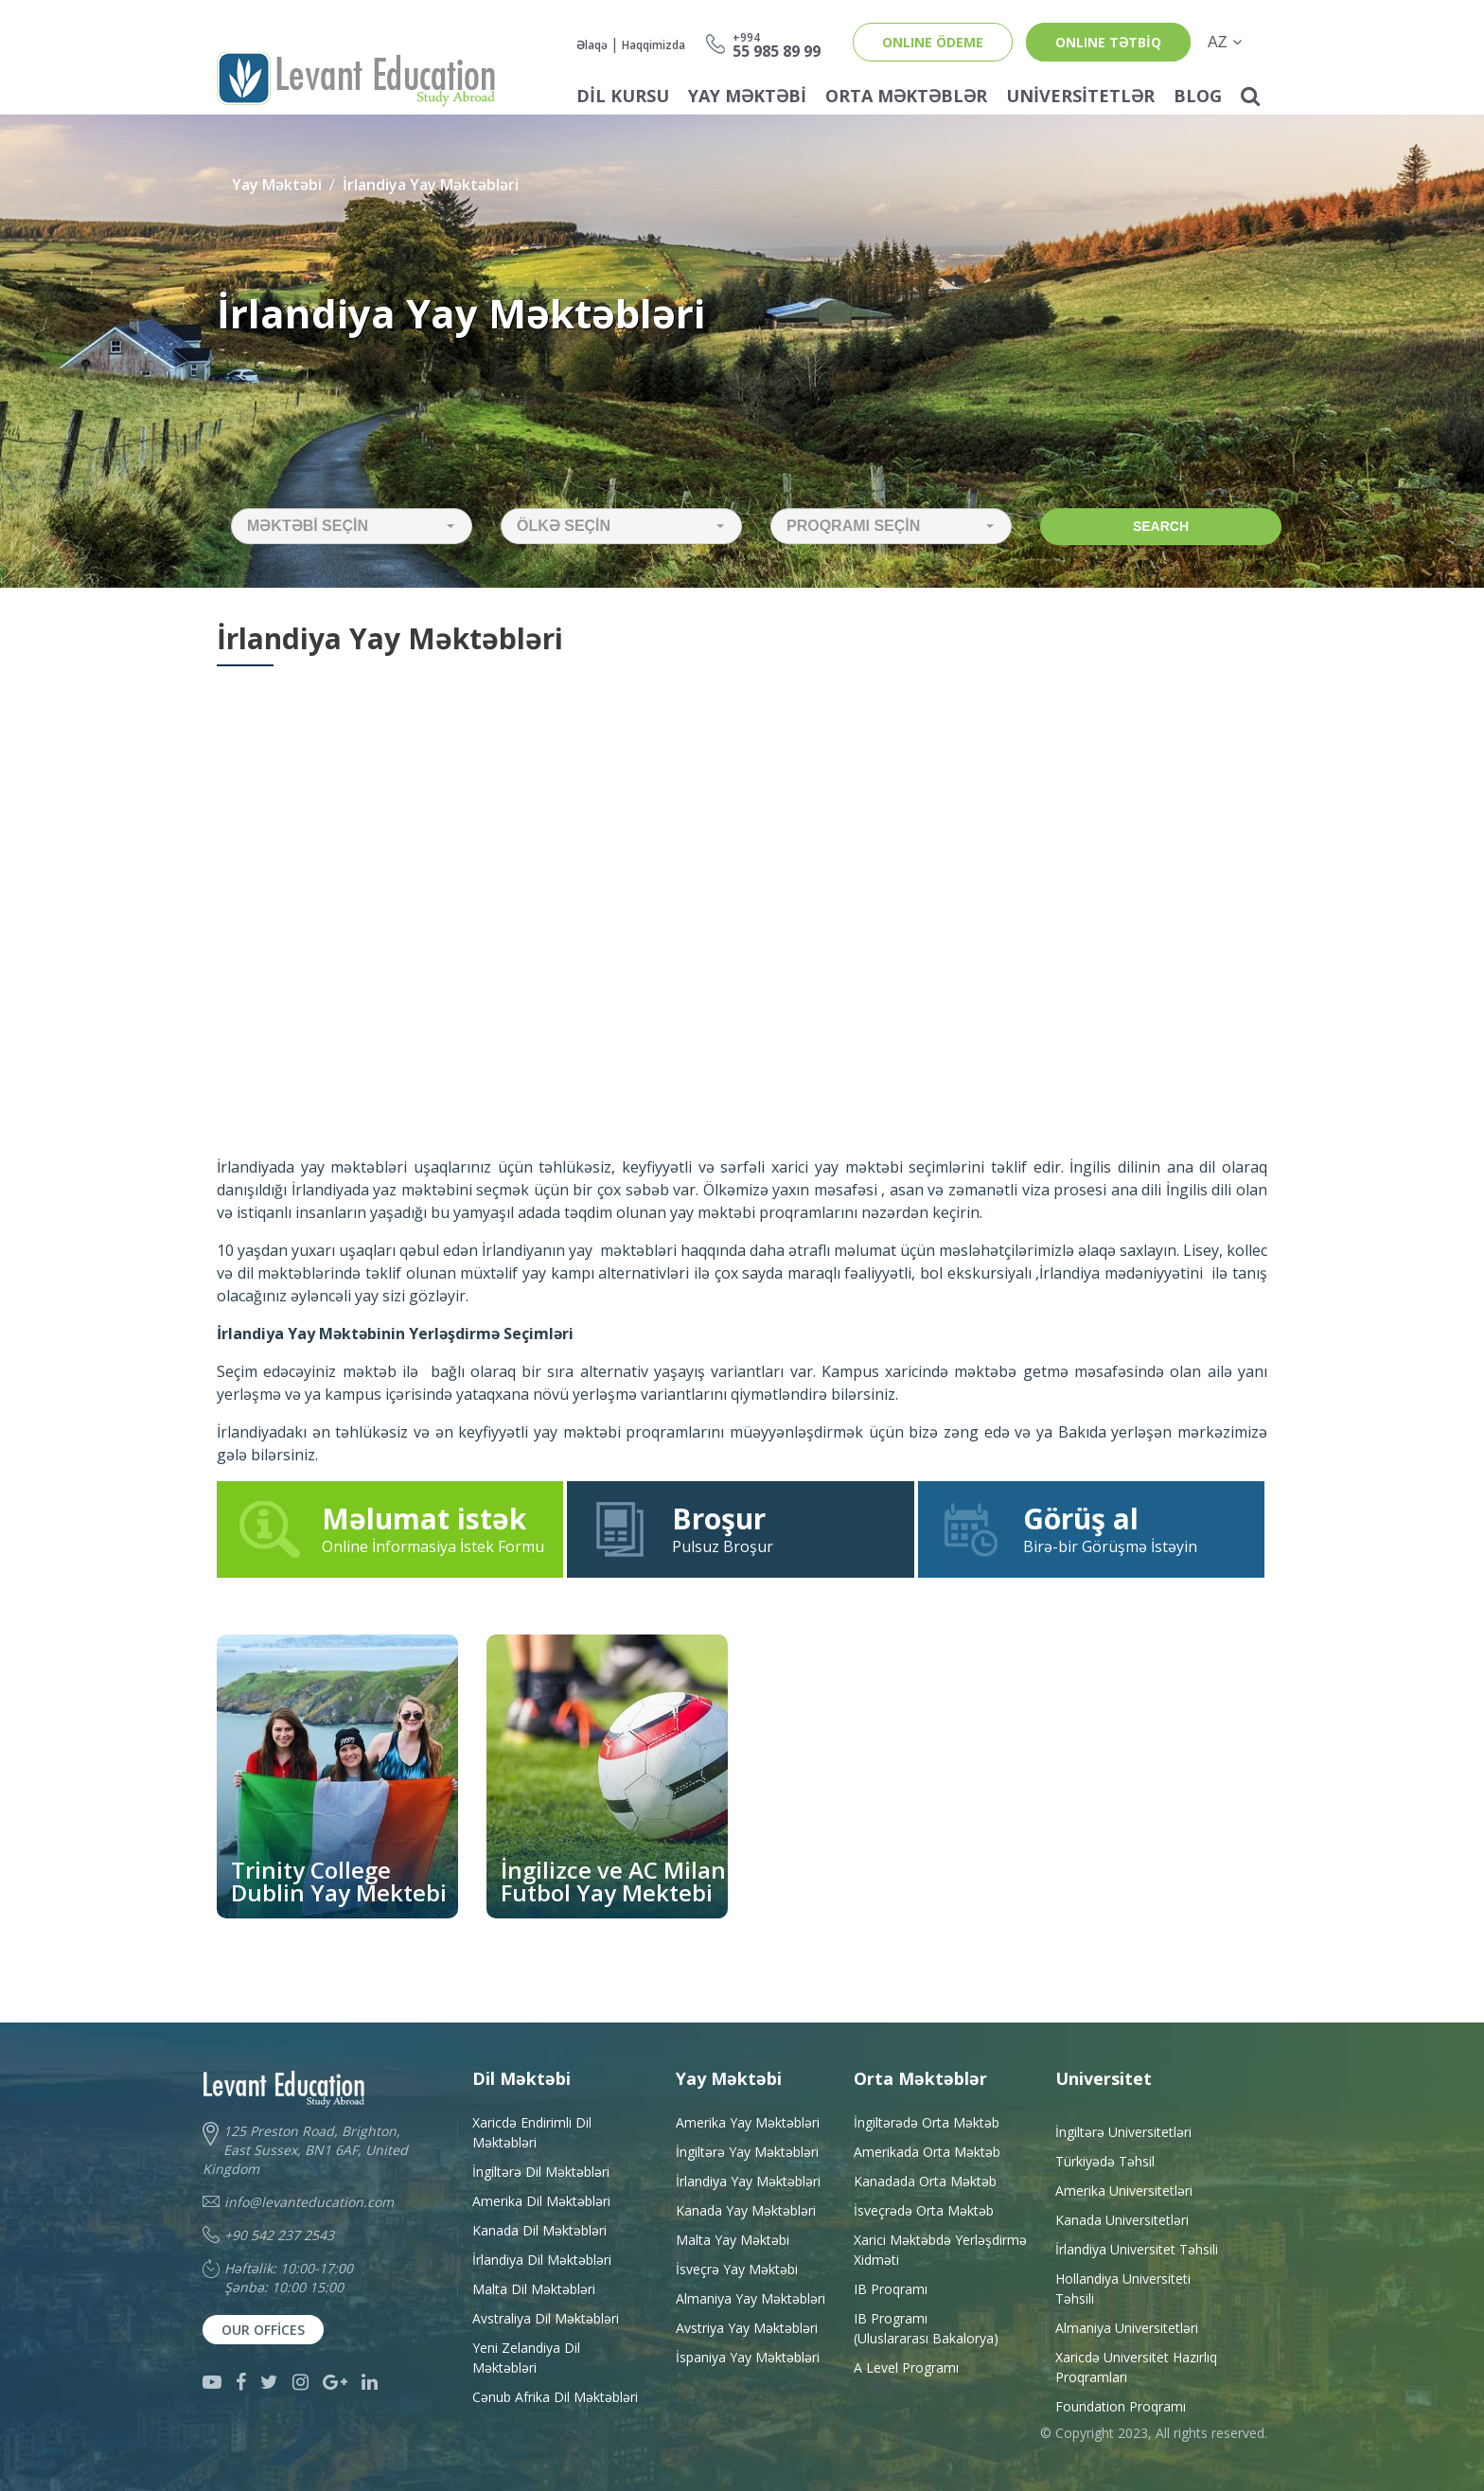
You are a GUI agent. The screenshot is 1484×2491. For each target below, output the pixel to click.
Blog (1198, 95)
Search (1161, 526)
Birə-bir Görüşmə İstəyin (1091, 1528)
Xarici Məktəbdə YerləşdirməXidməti (940, 2250)
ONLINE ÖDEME (932, 42)
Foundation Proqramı (1120, 2406)
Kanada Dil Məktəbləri (539, 2230)
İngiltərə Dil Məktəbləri (541, 2172)
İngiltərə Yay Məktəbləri (747, 2152)
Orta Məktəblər (906, 95)
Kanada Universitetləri (1122, 2220)
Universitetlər (1080, 95)
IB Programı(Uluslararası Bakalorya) (926, 2328)
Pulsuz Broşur (740, 1528)
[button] (351, 526)
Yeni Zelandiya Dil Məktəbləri (526, 2357)
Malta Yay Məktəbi (732, 2240)
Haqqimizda (653, 45)
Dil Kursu (622, 95)
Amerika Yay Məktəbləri (748, 2122)
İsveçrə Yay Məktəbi (737, 2269)
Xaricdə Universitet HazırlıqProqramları (1136, 2367)
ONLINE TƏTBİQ (1108, 42)
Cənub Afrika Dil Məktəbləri (555, 2397)
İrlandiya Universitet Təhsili (1136, 2249)
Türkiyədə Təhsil (1105, 2161)
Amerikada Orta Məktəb (927, 2152)
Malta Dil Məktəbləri (533, 2289)
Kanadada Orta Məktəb (925, 2181)
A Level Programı (906, 2367)
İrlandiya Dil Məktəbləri (541, 2260)
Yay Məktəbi (747, 95)
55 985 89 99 (777, 44)
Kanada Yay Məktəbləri (746, 2210)
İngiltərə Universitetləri (1123, 2132)
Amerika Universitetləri (1123, 2191)
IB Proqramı (891, 2289)
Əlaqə (592, 45)
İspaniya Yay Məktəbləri (748, 2357)
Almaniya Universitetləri (1126, 2328)
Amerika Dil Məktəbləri (541, 2201)
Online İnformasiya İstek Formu (390, 1528)
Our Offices (263, 2330)
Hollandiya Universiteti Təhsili (1123, 2288)
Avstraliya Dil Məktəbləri (545, 2318)
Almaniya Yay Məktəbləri (750, 2298)
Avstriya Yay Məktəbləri (747, 2328)
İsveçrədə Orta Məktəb (924, 2210)
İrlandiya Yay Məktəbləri (431, 184)
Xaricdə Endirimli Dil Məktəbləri (532, 2132)
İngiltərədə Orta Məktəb (926, 2122)
